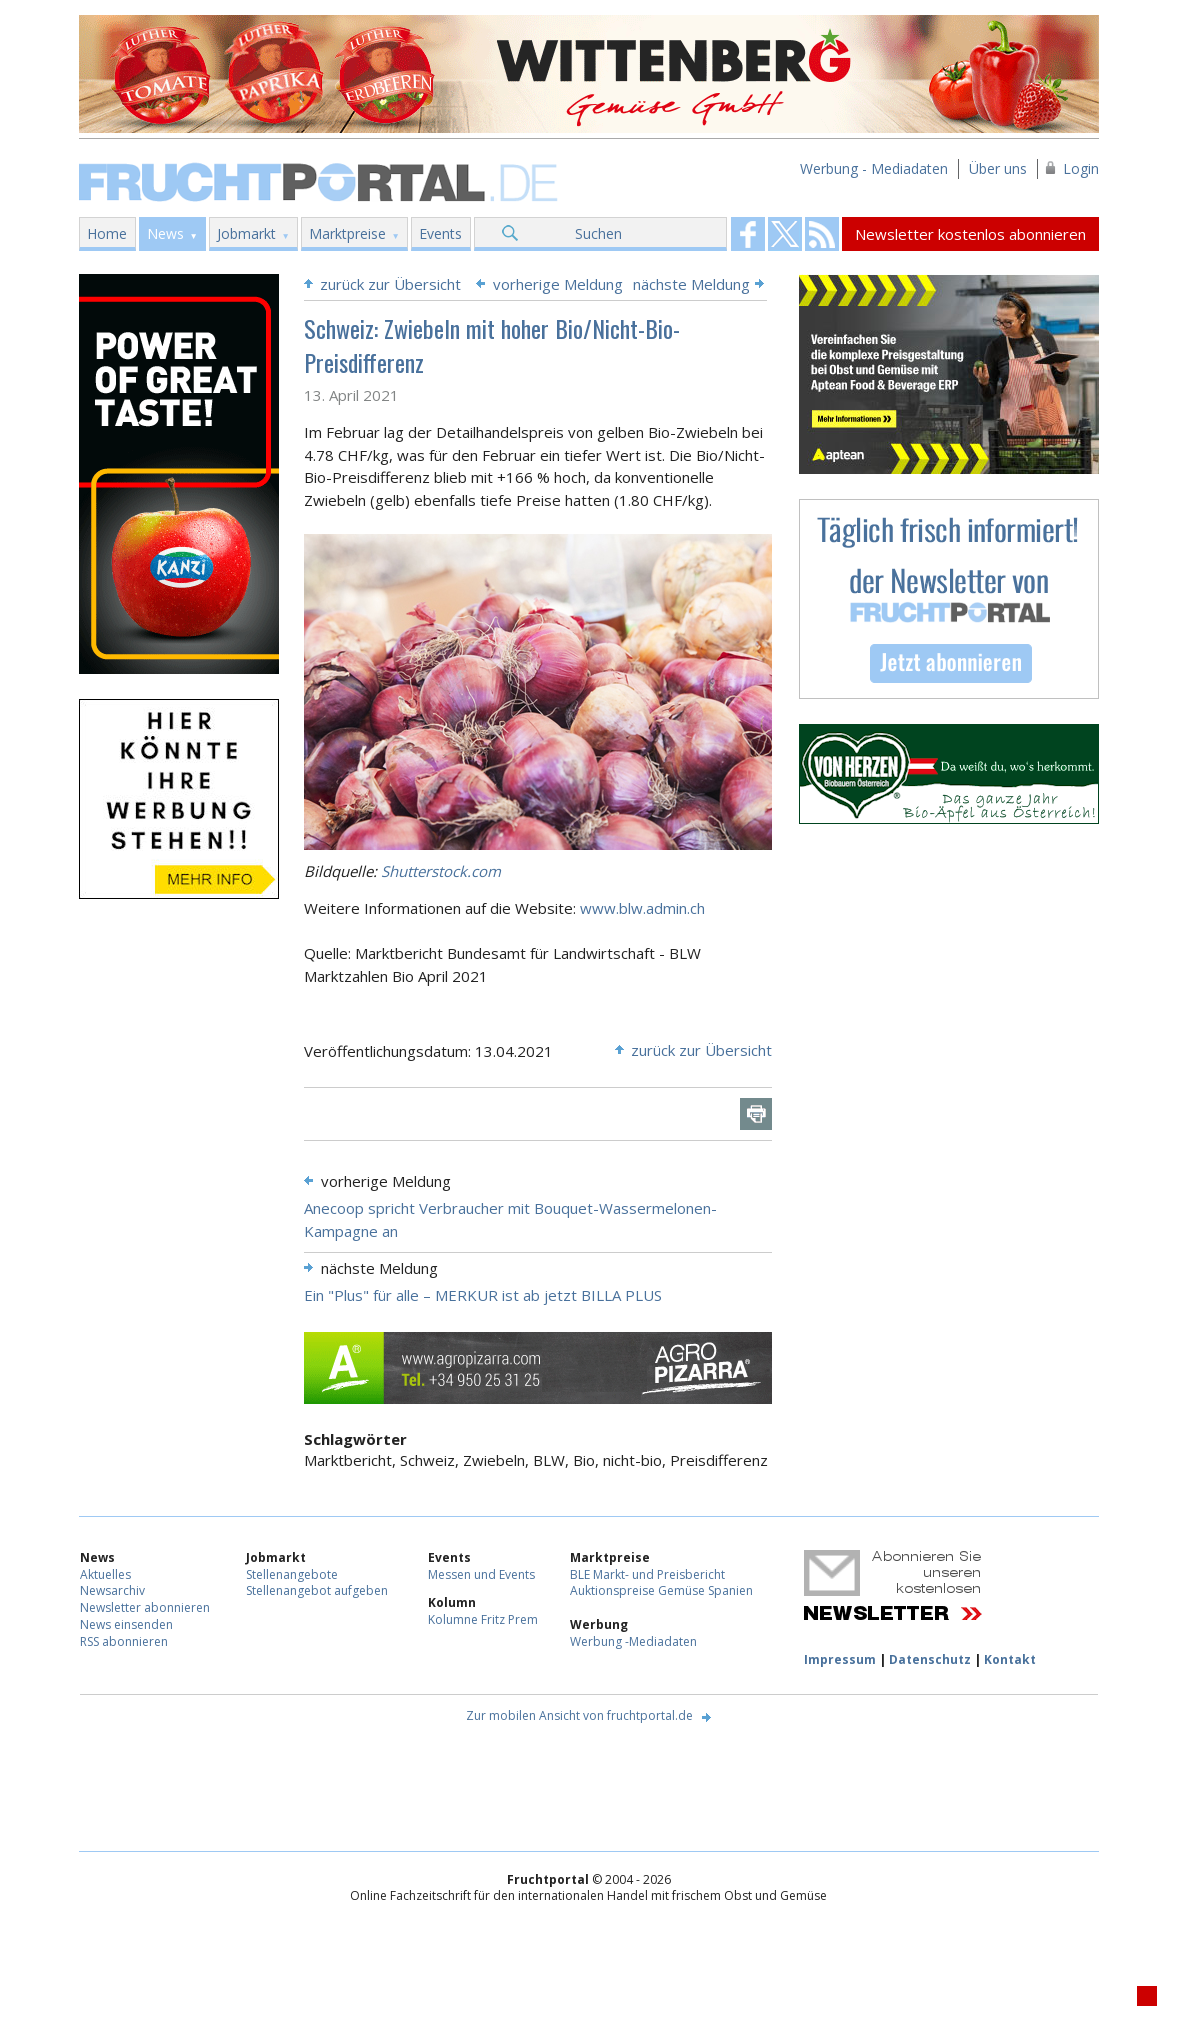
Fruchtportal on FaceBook (748, 234)
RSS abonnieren (124, 1641)
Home (107, 233)
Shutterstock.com (441, 871)
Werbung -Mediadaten (633, 1641)
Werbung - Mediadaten (874, 168)
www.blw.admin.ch (642, 908)
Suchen (598, 233)
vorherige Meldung (558, 284)
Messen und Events (481, 1574)
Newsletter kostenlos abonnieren (970, 234)
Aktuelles (105, 1574)
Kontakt (1010, 1659)
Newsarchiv (112, 1590)
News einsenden (126, 1624)
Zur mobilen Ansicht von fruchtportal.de (579, 1715)
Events (440, 233)
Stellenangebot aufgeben (317, 1590)
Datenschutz (930, 1659)
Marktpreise (347, 233)
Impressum (840, 1659)
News (165, 233)
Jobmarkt (246, 233)
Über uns (998, 168)
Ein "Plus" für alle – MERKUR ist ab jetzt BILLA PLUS (483, 1295)
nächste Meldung (691, 284)
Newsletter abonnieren (145, 1607)
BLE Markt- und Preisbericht (647, 1574)
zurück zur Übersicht (390, 284)
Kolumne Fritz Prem (483, 1619)
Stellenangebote (292, 1574)
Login (1081, 168)
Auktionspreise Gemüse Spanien (661, 1590)
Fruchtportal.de (321, 180)
